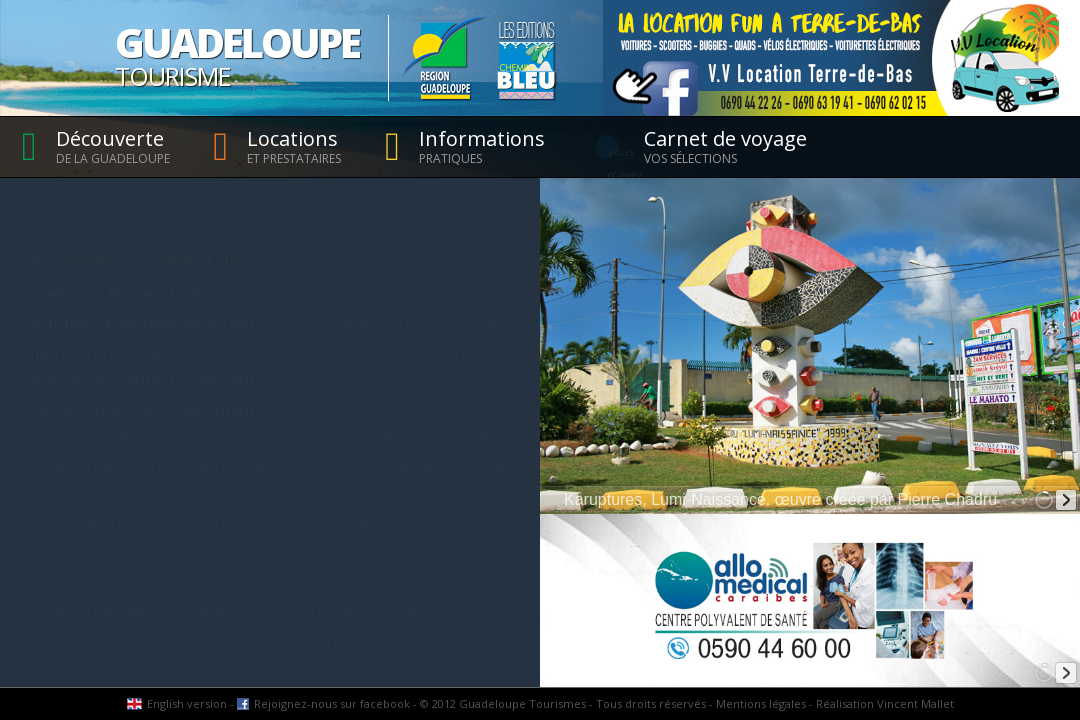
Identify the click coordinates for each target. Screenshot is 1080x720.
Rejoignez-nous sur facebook (332, 703)
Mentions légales (761, 703)
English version (187, 703)
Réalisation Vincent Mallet (885, 703)
